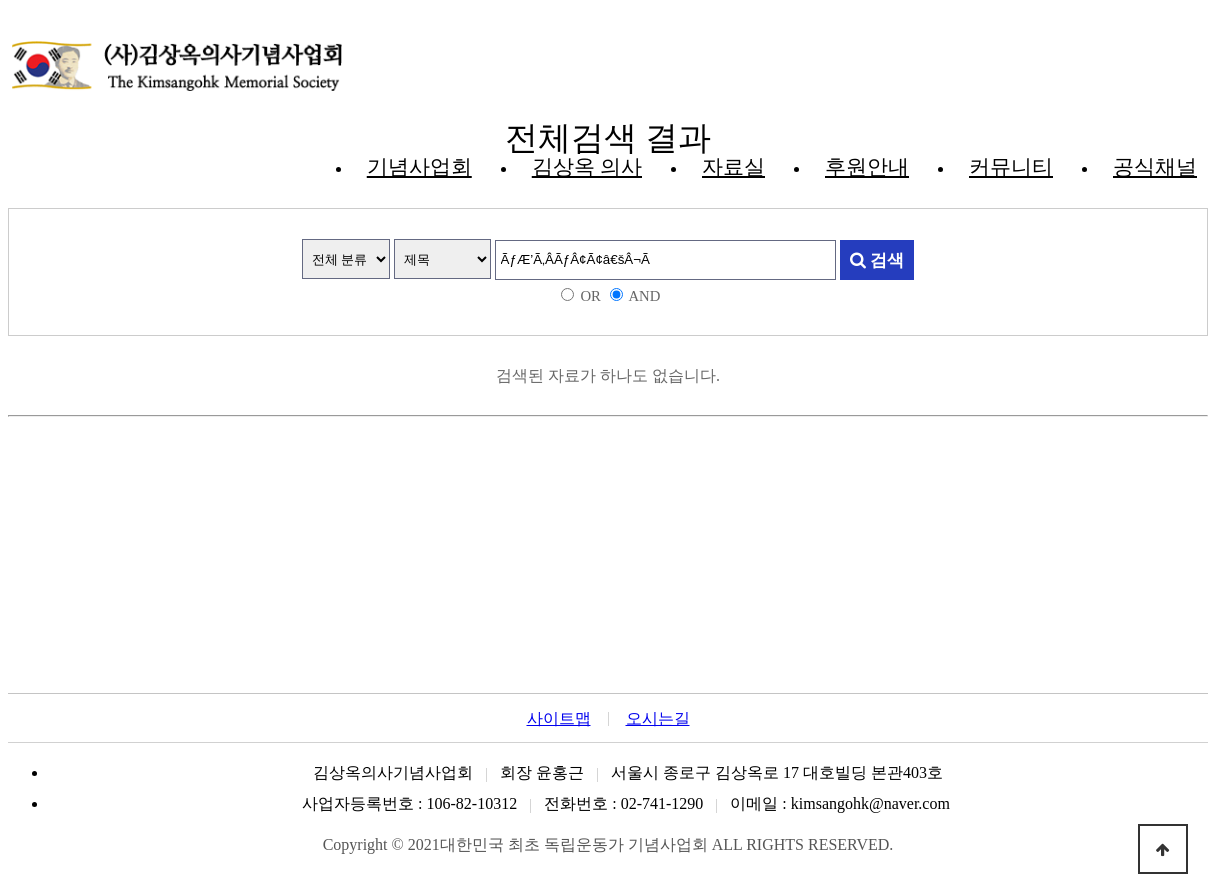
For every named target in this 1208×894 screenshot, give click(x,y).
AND (644, 296)
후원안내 (867, 167)
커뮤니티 (1011, 167)
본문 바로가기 (8, 8)
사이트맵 (559, 719)
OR (590, 296)
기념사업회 (419, 167)
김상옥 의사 (587, 167)
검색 (877, 260)
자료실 (733, 167)
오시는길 (658, 719)
